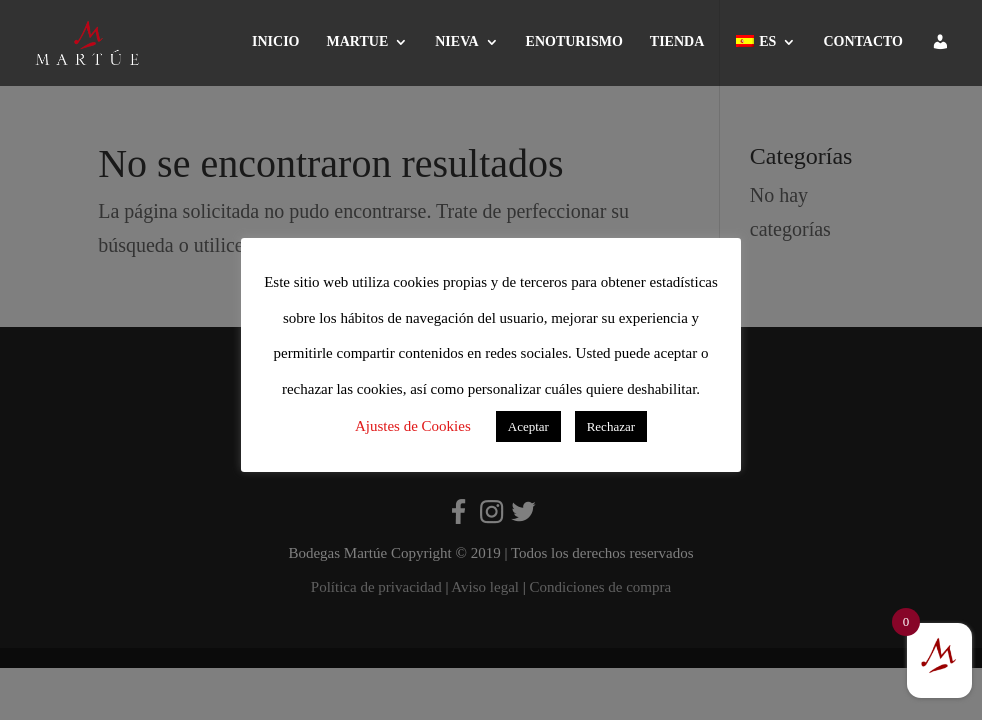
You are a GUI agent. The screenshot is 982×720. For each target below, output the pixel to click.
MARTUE (358, 42)
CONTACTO (863, 42)
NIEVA (456, 42)
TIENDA (677, 42)
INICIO (275, 42)
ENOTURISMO (574, 42)
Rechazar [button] (611, 426)
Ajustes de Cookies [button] (413, 426)
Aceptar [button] (528, 426)
